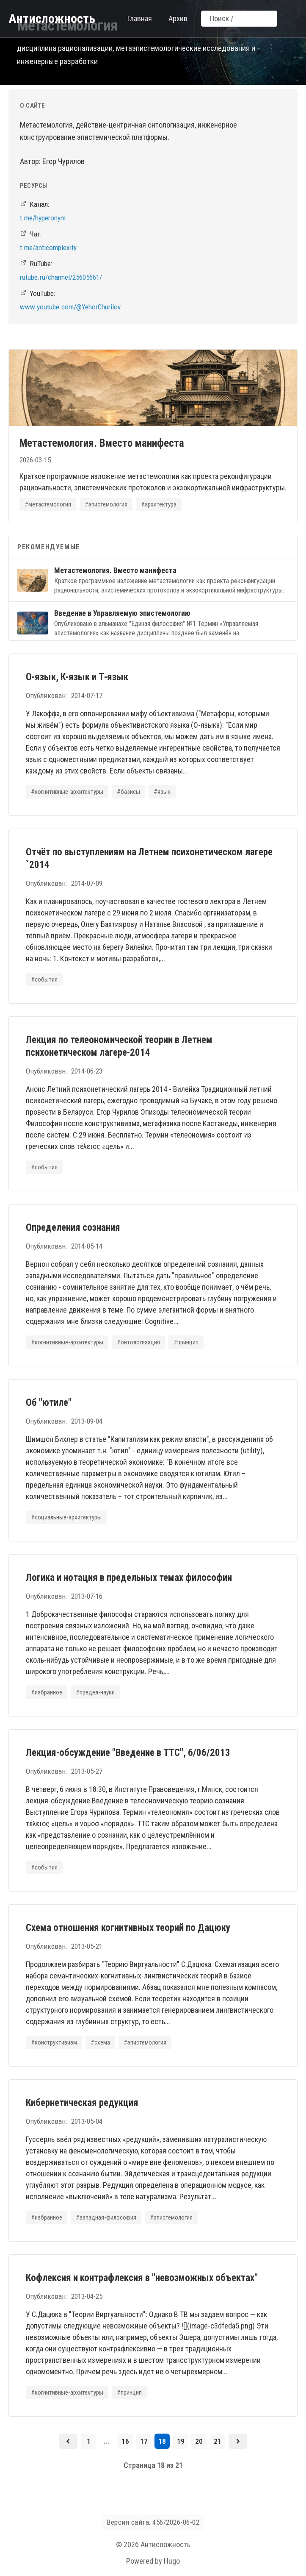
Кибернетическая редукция (82, 2103)
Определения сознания (73, 1227)
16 (125, 2441)
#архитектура (158, 504)
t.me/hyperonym (43, 218)
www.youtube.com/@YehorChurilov (70, 307)
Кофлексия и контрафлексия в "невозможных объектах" (142, 2278)
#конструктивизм (54, 2042)
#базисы (128, 792)
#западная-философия (106, 2217)
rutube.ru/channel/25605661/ (61, 277)
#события (44, 979)
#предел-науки (95, 1692)
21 (217, 2441)
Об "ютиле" (49, 1402)
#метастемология (48, 504)
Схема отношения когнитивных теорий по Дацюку (128, 1927)
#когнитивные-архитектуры (67, 792)
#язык (162, 792)
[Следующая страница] (238, 2441)
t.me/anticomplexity (48, 247)
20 (199, 2441)
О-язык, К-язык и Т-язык (77, 677)
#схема (100, 2042)
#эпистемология (106, 504)
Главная (139, 18)
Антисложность (51, 18)
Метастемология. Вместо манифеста (101, 443)
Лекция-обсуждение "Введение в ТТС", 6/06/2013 (128, 1752)
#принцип (186, 1342)
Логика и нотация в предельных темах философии (129, 1577)
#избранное (46, 1692)
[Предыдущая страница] (68, 2441)
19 (181, 2441)
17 (144, 2441)
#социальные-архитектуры (66, 1517)
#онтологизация (138, 1342)
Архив (177, 18)
